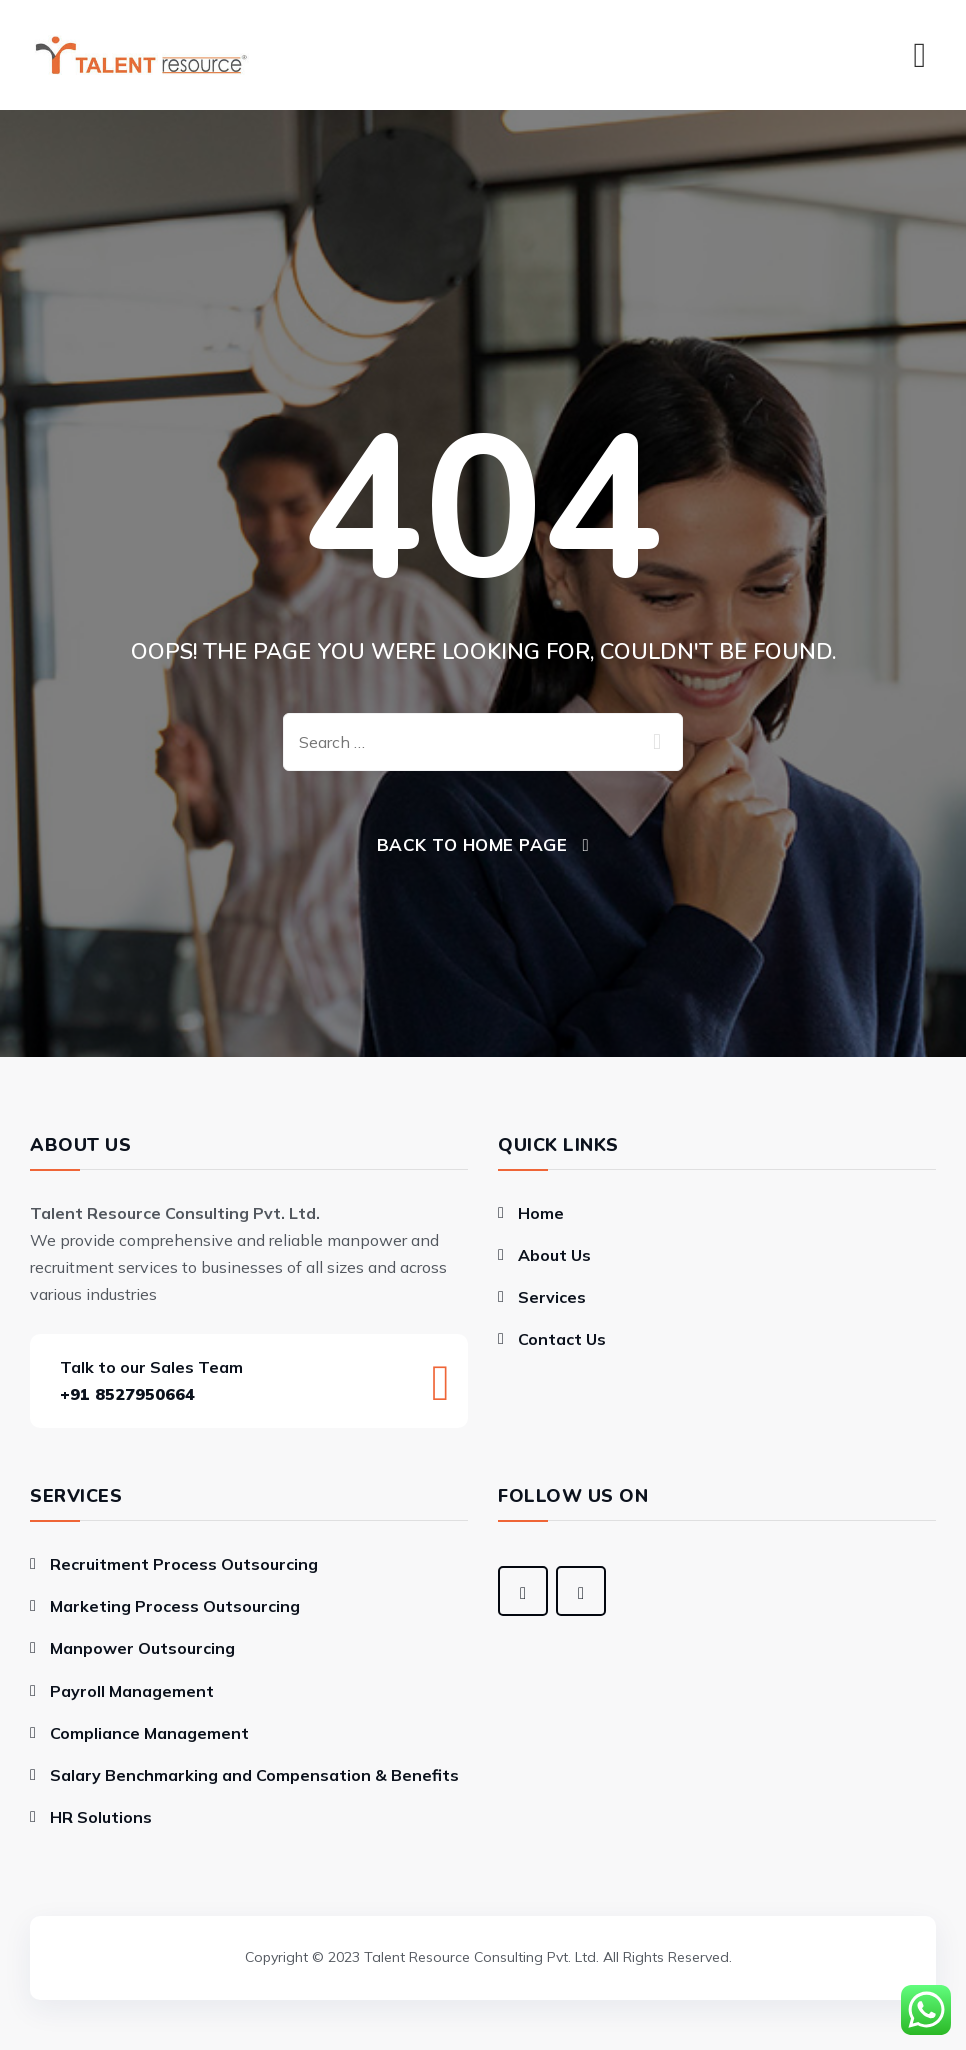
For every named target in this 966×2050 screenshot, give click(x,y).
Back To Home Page (472, 844)
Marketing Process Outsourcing (175, 1606)
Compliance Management (149, 1733)
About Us (554, 1255)
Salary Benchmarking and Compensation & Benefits (254, 1775)
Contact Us (562, 1339)
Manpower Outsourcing (142, 1648)
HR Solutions (101, 1817)
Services (552, 1297)
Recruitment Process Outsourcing (184, 1564)
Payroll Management (132, 1691)
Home (541, 1213)
